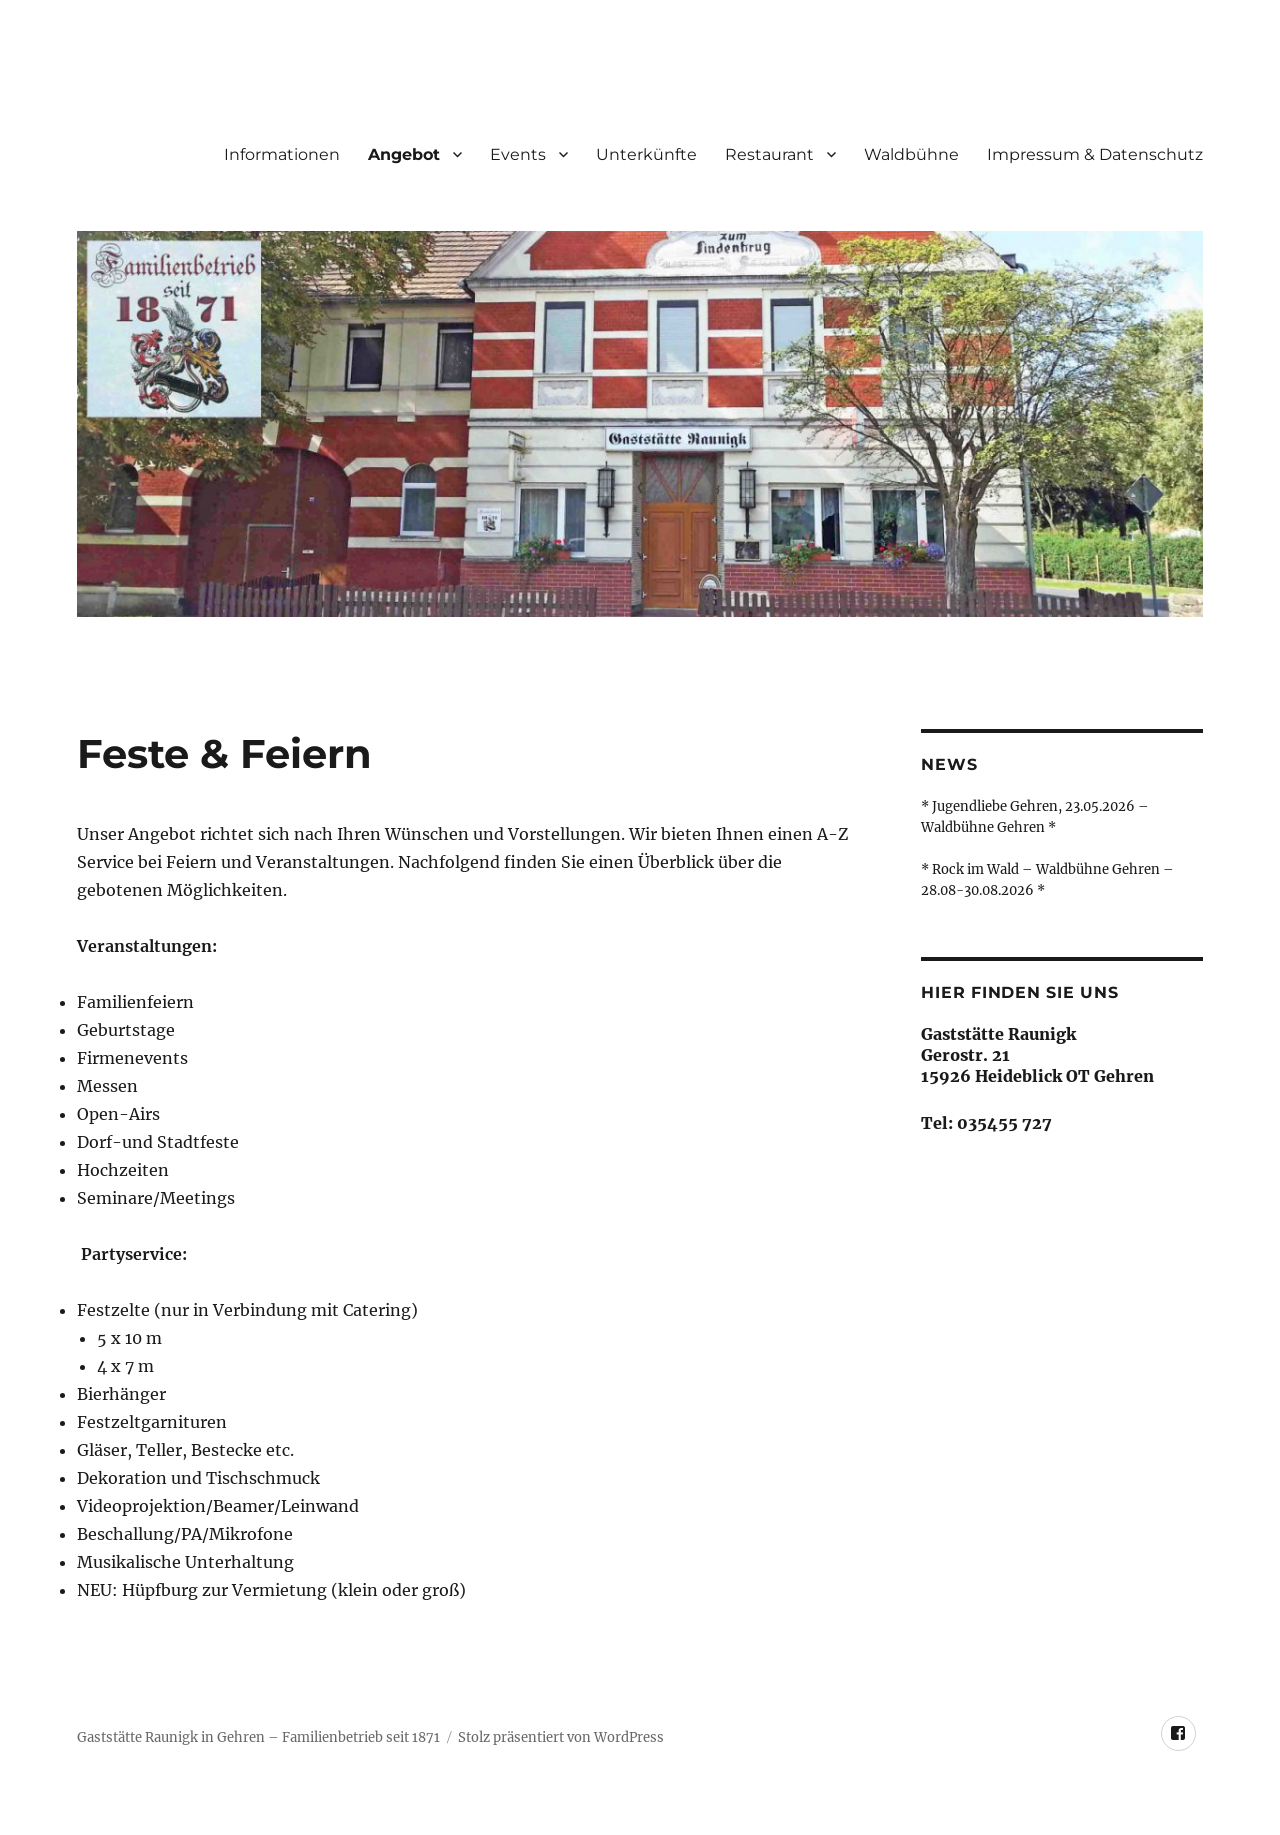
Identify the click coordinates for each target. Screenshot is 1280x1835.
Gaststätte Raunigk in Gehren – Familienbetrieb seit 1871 (258, 1737)
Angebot (404, 154)
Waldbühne (911, 154)
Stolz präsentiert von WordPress (561, 1737)
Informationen (282, 154)
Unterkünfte (646, 154)
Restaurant (769, 154)
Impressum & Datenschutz (1095, 154)
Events (518, 154)
